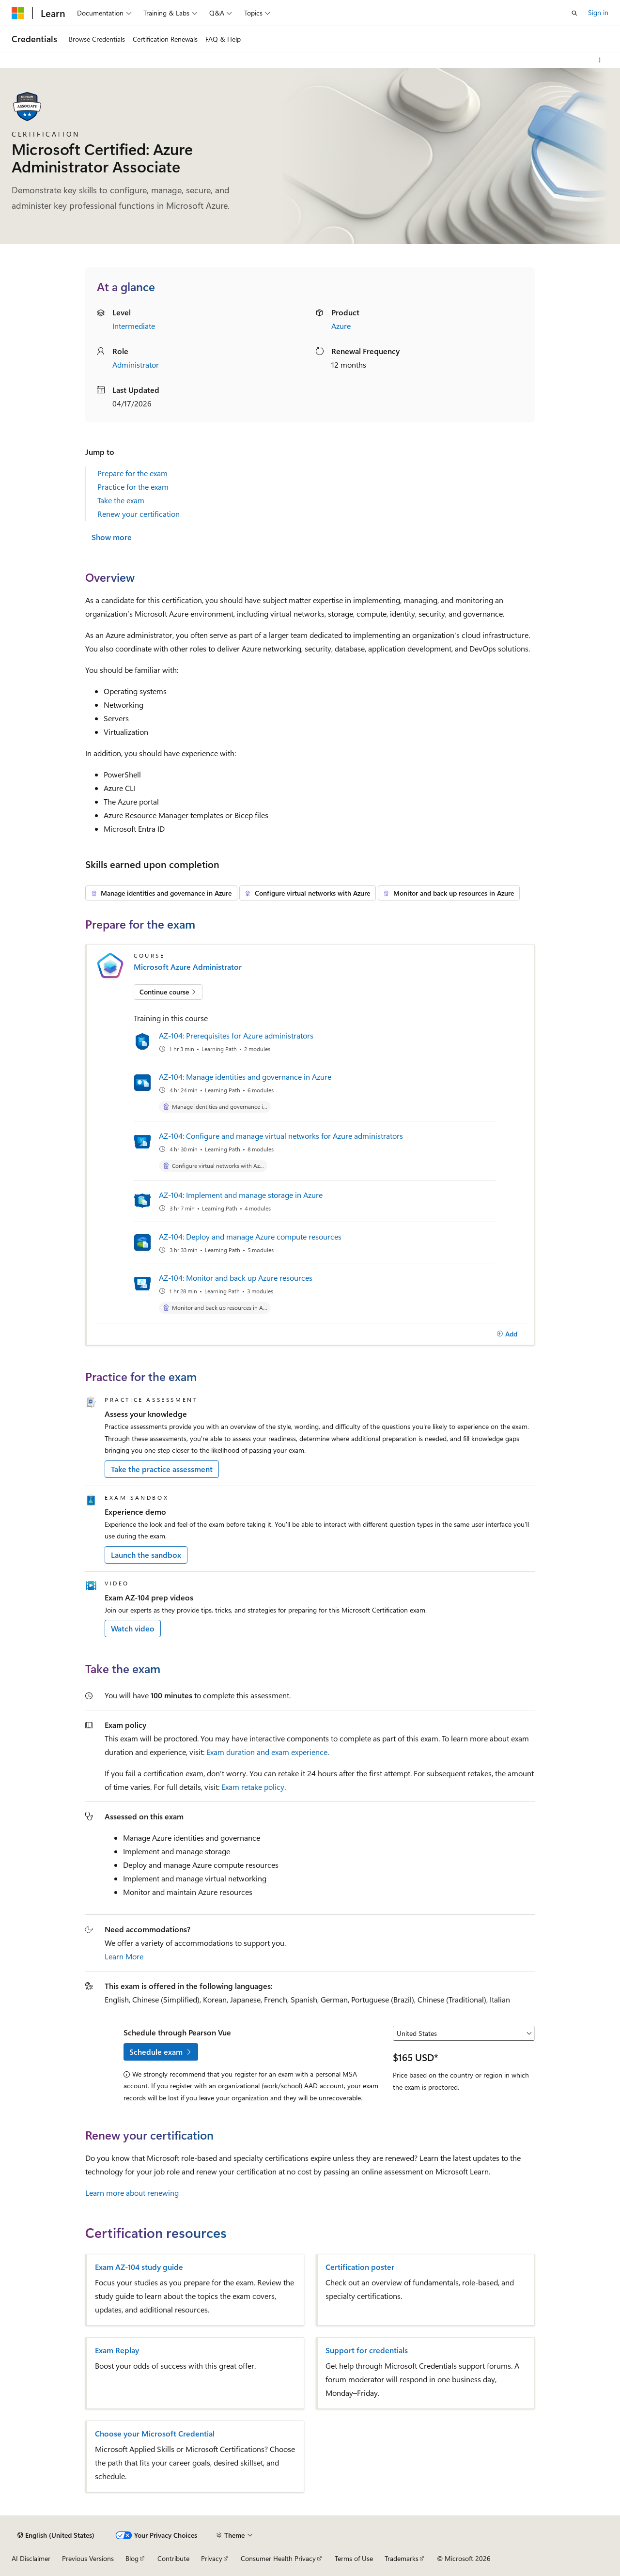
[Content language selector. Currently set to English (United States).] (56, 2535)
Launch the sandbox (146, 1555)
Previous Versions (88, 2558)
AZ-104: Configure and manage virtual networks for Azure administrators (281, 1136)
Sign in (598, 12)
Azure (341, 326)
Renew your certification (138, 514)
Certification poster (360, 2267)
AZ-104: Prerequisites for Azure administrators (236, 1035)
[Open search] (574, 13)
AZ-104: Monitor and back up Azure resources (235, 1277)
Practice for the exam (133, 486)
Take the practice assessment (162, 1469)
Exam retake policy (252, 1787)
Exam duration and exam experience (266, 1752)
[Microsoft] (18, 13)
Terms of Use (354, 2558)
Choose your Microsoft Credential (155, 2433)
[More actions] (599, 60)
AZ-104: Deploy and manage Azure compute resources (250, 1236)
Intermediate (133, 326)
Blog (132, 2558)
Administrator (135, 364)
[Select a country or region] (464, 2033)
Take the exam (120, 500)
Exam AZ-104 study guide (139, 2267)
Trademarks (401, 2558)
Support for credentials (367, 2350)
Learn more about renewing (132, 2193)
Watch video (133, 1628)
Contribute (173, 2558)
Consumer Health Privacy (278, 2558)
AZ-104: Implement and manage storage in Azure (241, 1195)
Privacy (211, 2558)
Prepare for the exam (132, 473)
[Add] (507, 1334)
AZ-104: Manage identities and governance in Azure (245, 1076)
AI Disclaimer (31, 2558)
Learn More (124, 1956)
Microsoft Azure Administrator (188, 967)
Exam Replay (117, 2350)
